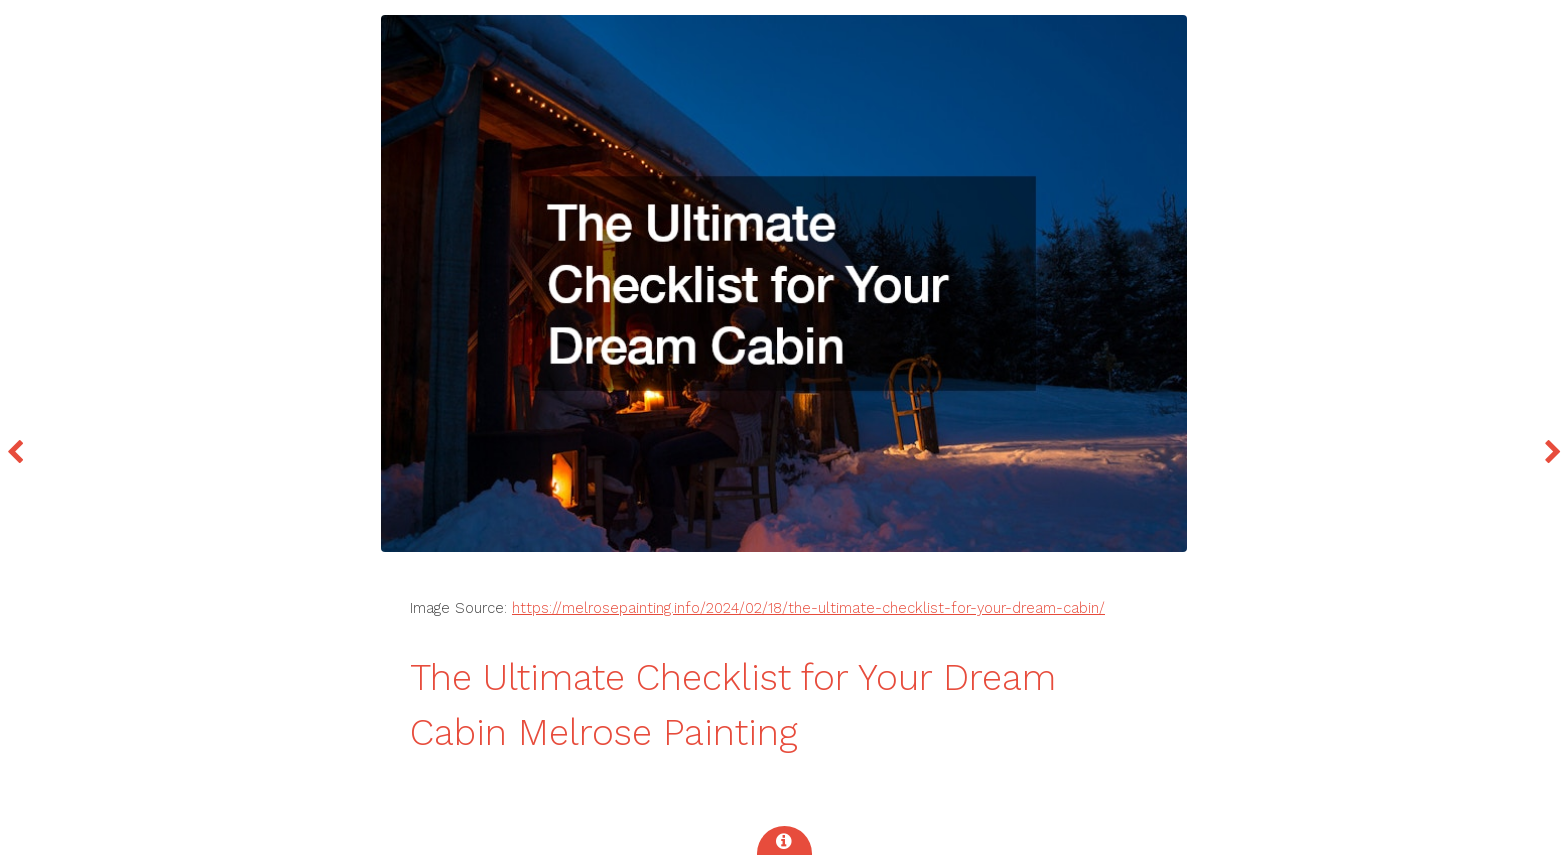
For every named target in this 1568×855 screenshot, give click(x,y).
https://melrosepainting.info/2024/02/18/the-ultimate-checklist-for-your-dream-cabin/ (808, 608)
